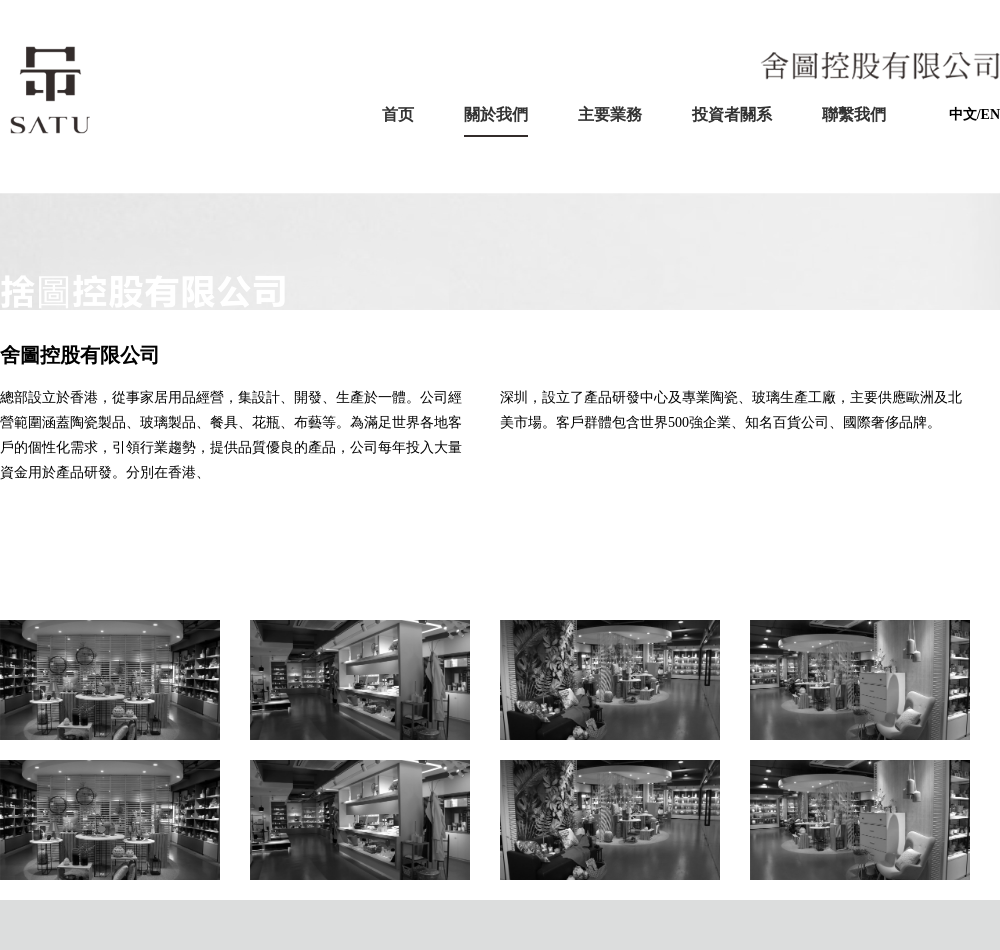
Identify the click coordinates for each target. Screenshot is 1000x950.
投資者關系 (732, 114)
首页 (398, 114)
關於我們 (496, 114)
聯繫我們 (854, 114)
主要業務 (610, 114)
